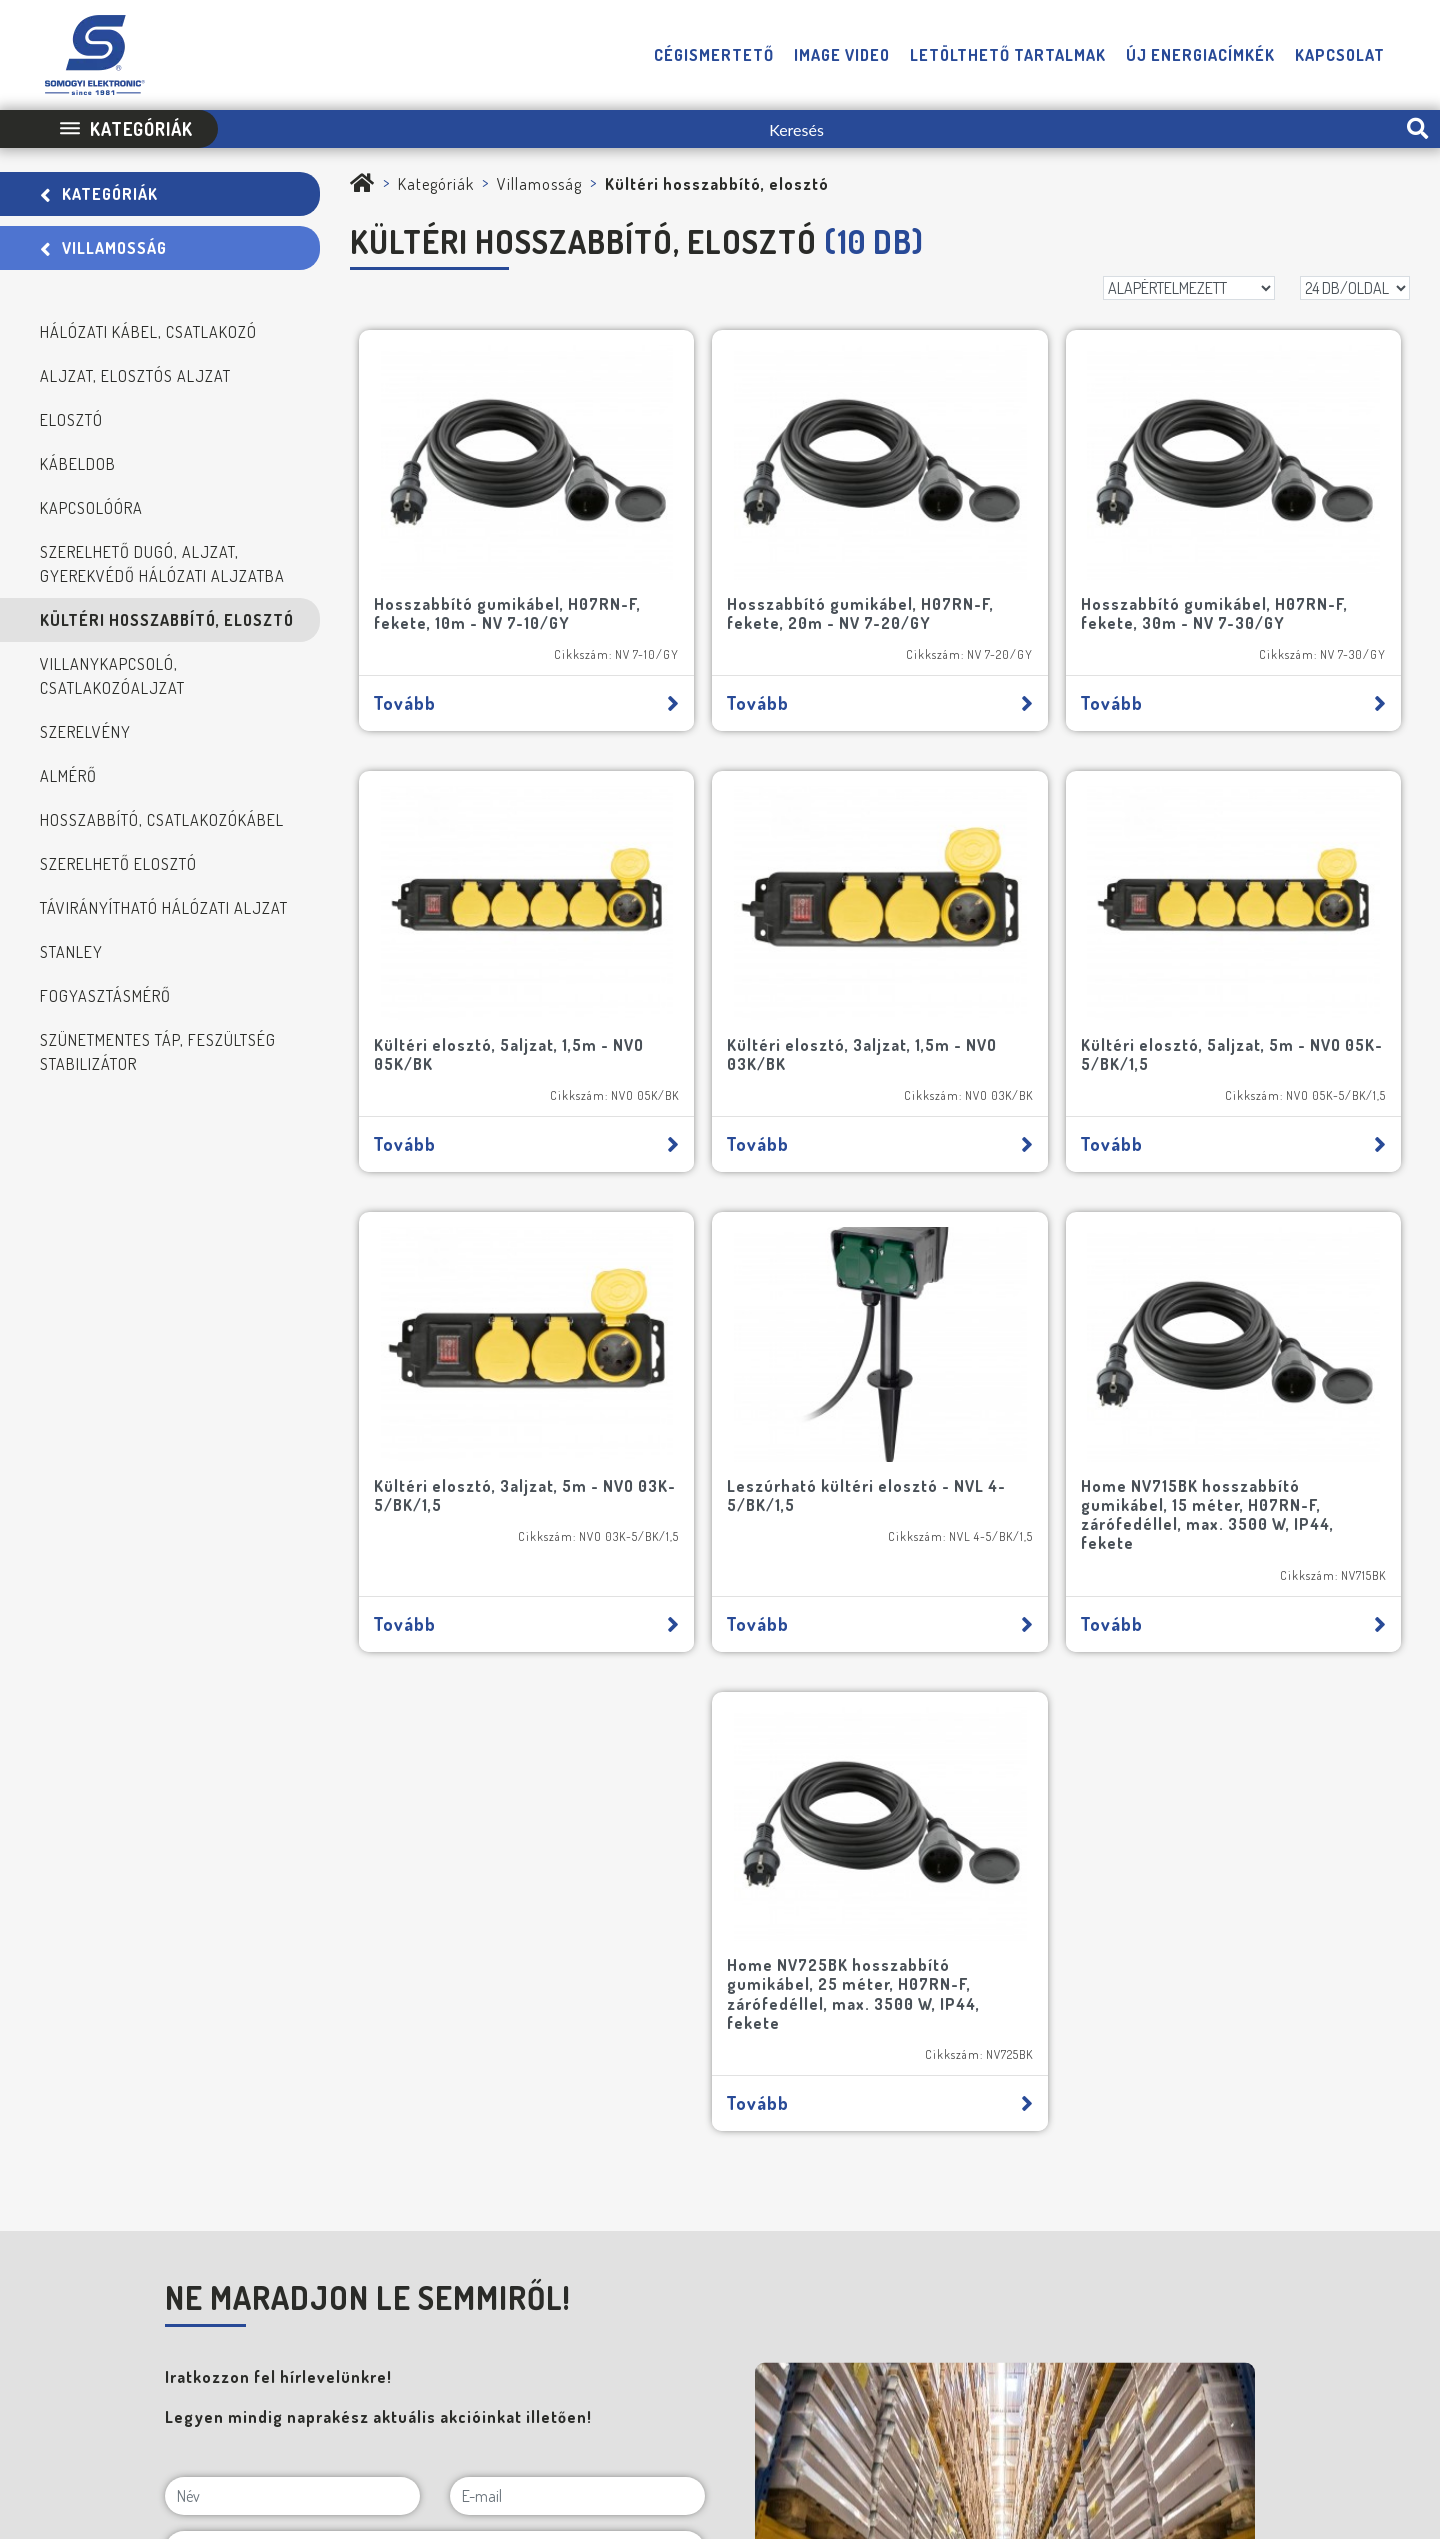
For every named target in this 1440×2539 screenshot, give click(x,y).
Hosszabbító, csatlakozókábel (162, 820)
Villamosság (103, 248)
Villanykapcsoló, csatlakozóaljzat (112, 676)
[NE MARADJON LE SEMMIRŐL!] (171, 2017)
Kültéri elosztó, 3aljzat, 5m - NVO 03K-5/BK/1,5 (1012, 945)
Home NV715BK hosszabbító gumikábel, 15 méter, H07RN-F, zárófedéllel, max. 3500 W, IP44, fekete (612, 1351)
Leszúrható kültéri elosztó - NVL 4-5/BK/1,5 (1276, 945)
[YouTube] (1357, 2351)
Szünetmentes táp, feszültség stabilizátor (158, 1052)
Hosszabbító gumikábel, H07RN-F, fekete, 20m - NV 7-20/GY (746, 559)
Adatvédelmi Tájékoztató (770, 2410)
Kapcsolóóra (91, 508)
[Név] (292, 1863)
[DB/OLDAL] (1355, 288)
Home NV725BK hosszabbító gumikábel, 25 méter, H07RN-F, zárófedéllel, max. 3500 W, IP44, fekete (1144, 1351)
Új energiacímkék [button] (1200, 55)
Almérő (68, 776)
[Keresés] (806, 129)
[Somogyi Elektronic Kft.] (362, 184)
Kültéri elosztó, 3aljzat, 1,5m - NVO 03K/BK (468, 945)
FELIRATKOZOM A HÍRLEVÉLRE (269, 2113)
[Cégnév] (435, 1971)
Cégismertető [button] (714, 55)
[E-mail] (577, 1863)
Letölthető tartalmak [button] (1008, 55)
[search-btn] (1417, 129)
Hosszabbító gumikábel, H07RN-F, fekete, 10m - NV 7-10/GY (479, 559)
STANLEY (71, 952)
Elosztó (71, 420)
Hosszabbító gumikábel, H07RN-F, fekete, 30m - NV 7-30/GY (1011, 559)
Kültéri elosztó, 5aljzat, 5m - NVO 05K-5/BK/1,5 (747, 945)
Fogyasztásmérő (105, 996)
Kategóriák (99, 194)
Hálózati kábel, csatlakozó (148, 332)
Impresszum (638, 2410)
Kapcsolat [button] (1340, 55)
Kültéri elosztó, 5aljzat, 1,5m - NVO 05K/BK (1263, 549)
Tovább (483, 658)
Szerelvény (85, 732)
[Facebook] (1316, 2351)
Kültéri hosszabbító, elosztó (167, 620)
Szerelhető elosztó (118, 864)
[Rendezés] (1189, 288)
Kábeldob (78, 464)
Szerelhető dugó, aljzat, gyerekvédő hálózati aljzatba (162, 564)
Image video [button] (842, 55)
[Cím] (435, 1917)
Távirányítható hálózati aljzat (164, 908)
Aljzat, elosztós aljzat (135, 376)
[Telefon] (1274, 2351)
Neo (1399, 2410)
